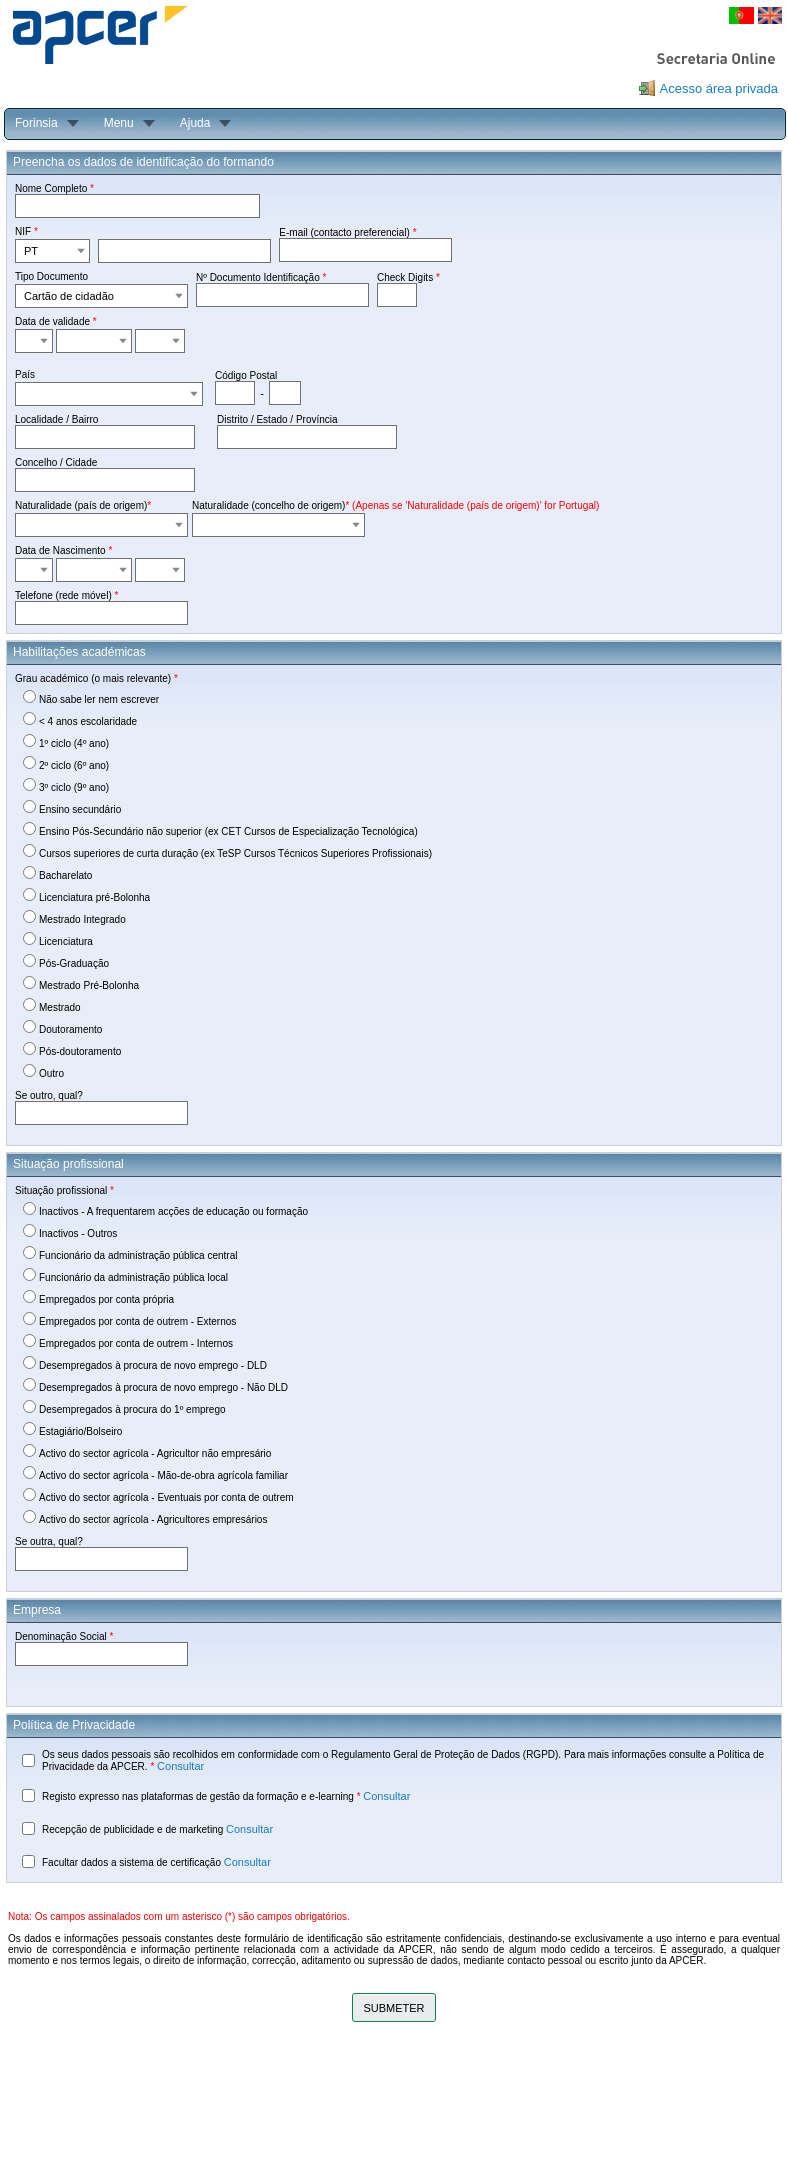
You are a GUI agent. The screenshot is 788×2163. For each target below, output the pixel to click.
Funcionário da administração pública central (138, 1255)
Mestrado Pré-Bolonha (89, 985)
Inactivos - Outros (78, 1233)
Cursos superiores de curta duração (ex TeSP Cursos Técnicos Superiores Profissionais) (235, 853)
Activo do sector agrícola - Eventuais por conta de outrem (166, 1497)
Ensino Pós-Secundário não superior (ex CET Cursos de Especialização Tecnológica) (228, 831)
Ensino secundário (80, 809)
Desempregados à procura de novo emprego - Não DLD (163, 1387)
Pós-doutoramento (80, 1051)
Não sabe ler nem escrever (99, 699)
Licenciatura (66, 941)
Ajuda (195, 123)
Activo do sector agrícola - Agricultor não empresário (155, 1453)
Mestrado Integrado (82, 919)
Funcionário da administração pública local (133, 1277)
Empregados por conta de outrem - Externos (137, 1321)
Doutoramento (70, 1029)
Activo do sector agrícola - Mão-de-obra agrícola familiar (163, 1475)
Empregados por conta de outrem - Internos (136, 1343)
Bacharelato (65, 875)
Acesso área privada (718, 88)
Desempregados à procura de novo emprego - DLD (153, 1365)
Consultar (180, 1766)
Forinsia (36, 123)
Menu (119, 123)
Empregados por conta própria (106, 1299)
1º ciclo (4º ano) (74, 743)
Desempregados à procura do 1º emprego (132, 1409)
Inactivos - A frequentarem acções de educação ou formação (173, 1211)
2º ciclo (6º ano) (74, 765)
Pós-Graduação (74, 963)
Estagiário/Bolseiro (80, 1431)
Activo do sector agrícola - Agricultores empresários (153, 1519)
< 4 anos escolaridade (88, 721)
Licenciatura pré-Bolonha (94, 897)
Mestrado (60, 1007)
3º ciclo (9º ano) (74, 787)
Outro (51, 1073)
